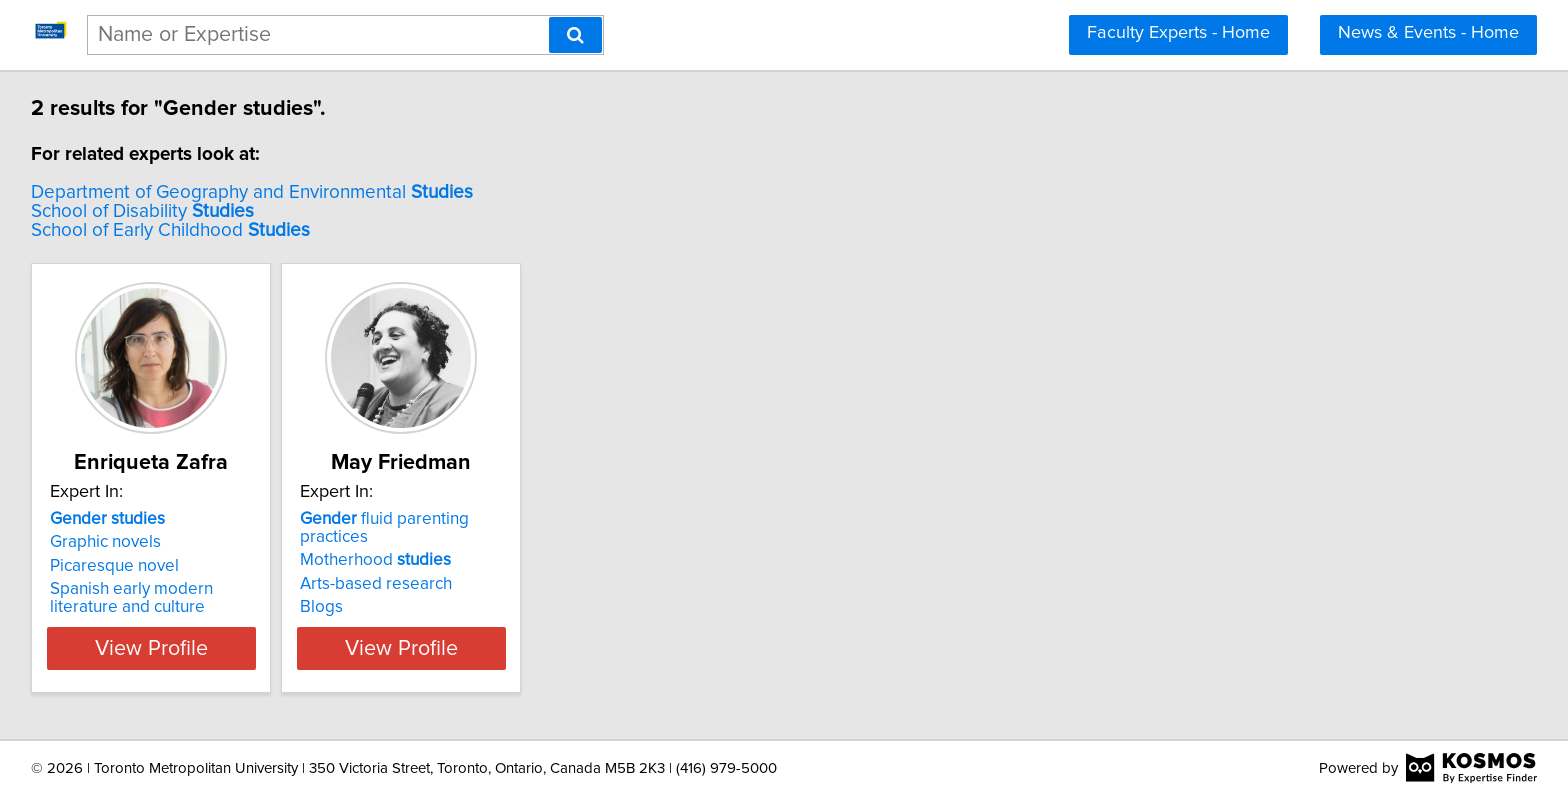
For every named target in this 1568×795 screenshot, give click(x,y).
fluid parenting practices (473, 519)
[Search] (575, 35)
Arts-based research (429, 566)
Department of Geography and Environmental (255, 192)
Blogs (374, 589)
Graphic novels (108, 542)
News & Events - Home (1428, 33)
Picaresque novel (117, 566)
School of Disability (145, 211)
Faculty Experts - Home (1178, 33)
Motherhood (428, 542)
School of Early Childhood (173, 230)
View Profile (179, 648)
